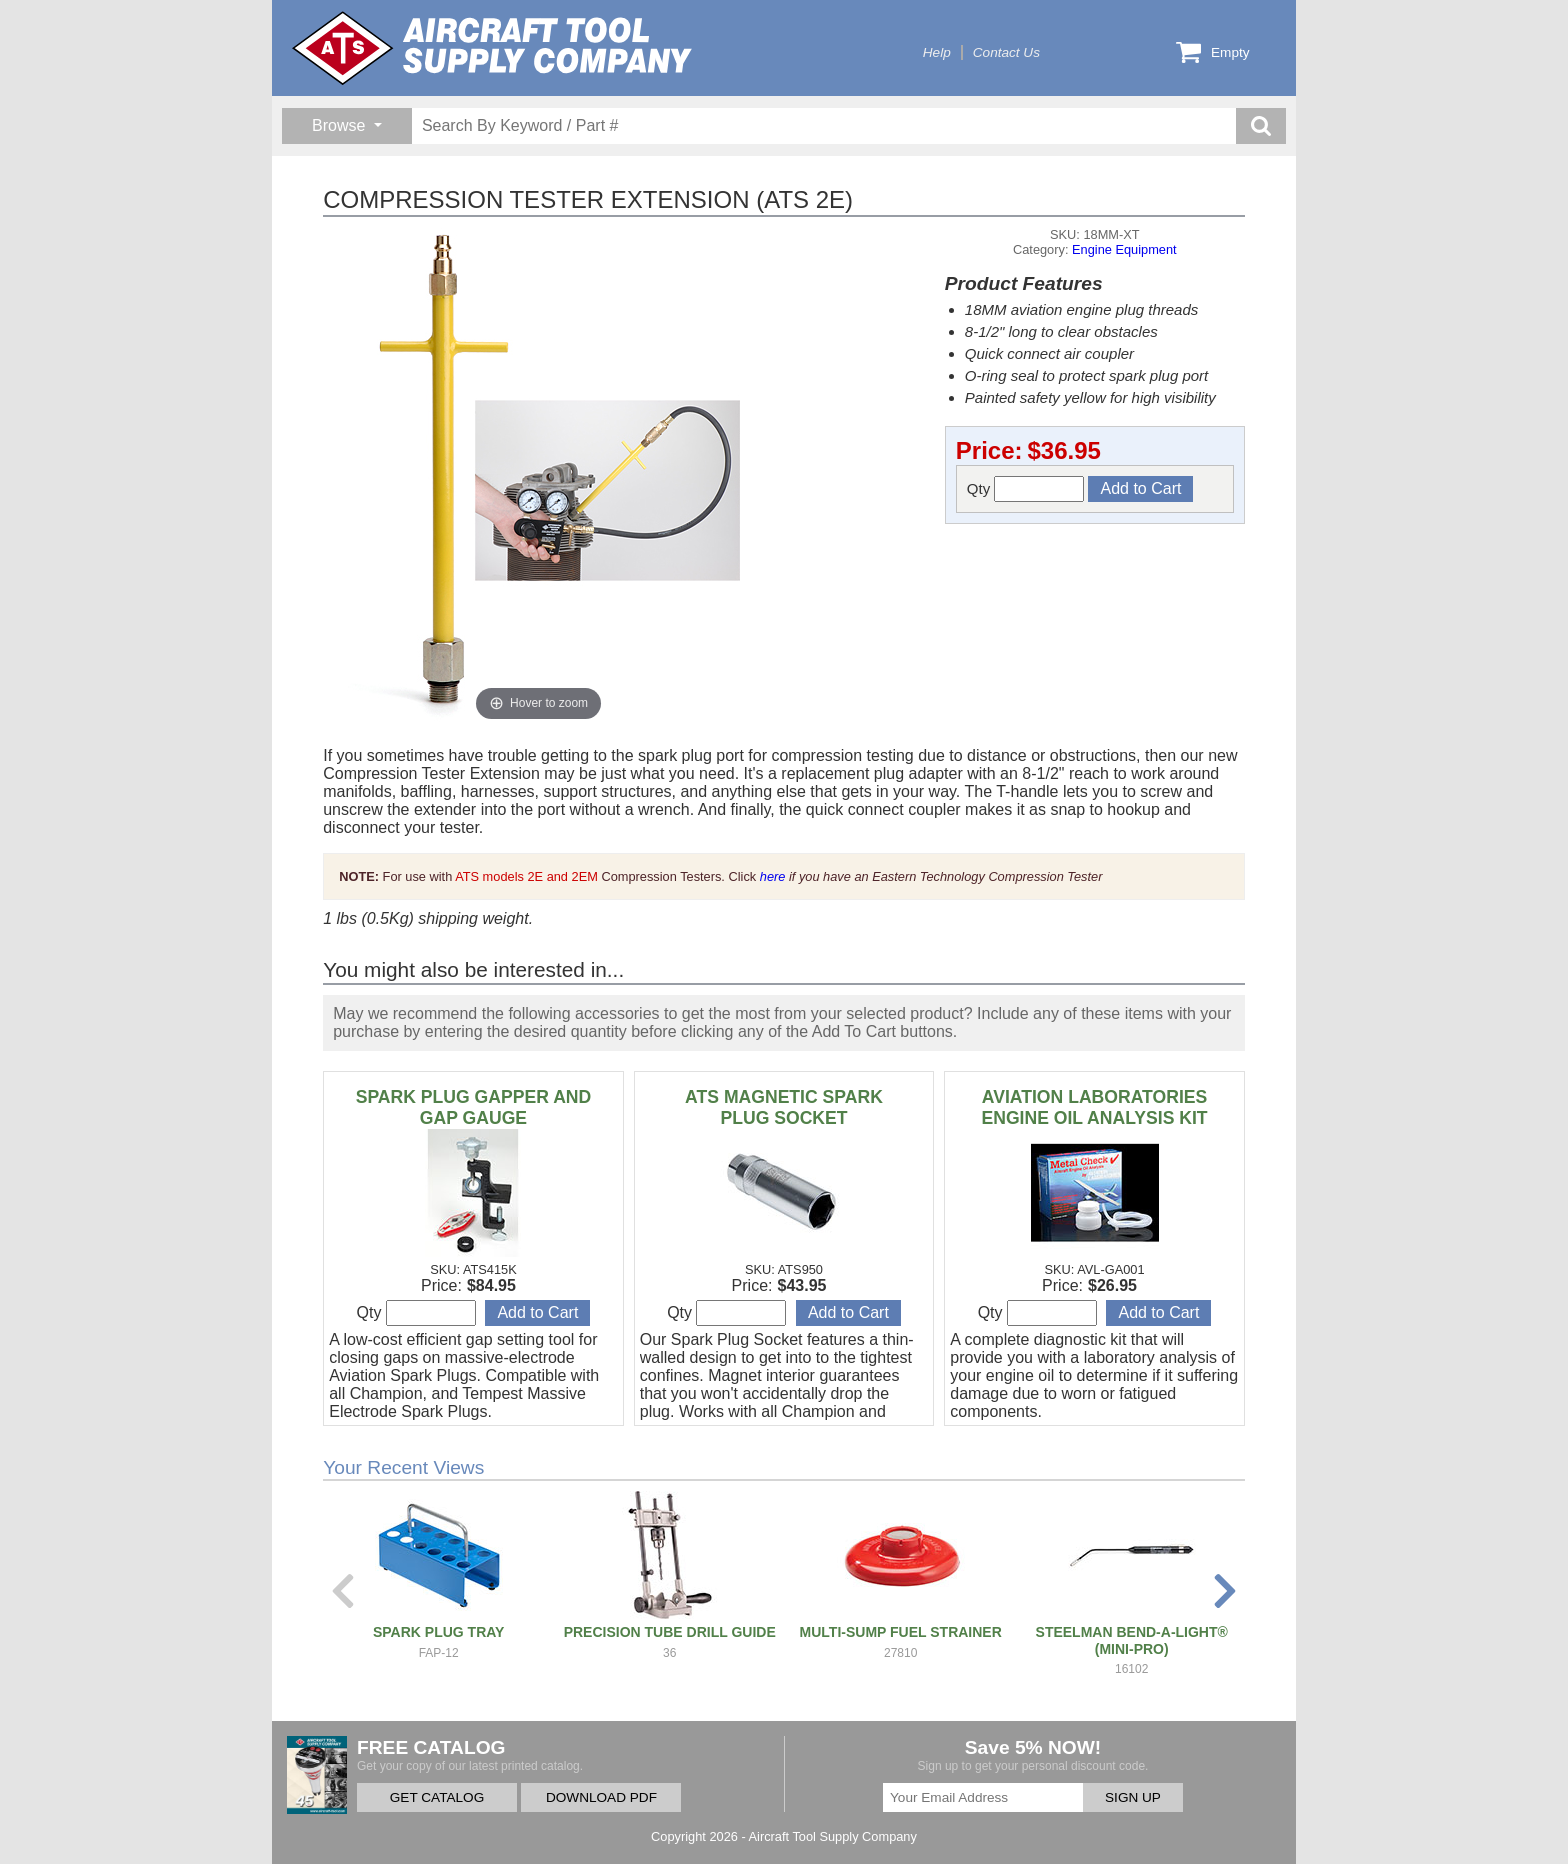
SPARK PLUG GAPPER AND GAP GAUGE (474, 1107)
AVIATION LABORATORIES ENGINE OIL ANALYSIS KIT (1094, 1107)
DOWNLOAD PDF (601, 1797)
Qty (1026, 489)
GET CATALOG (437, 1797)
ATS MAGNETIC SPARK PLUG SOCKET (784, 1107)
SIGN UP (1133, 1797)
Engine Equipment (1124, 249)
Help (937, 52)
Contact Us (1006, 52)
